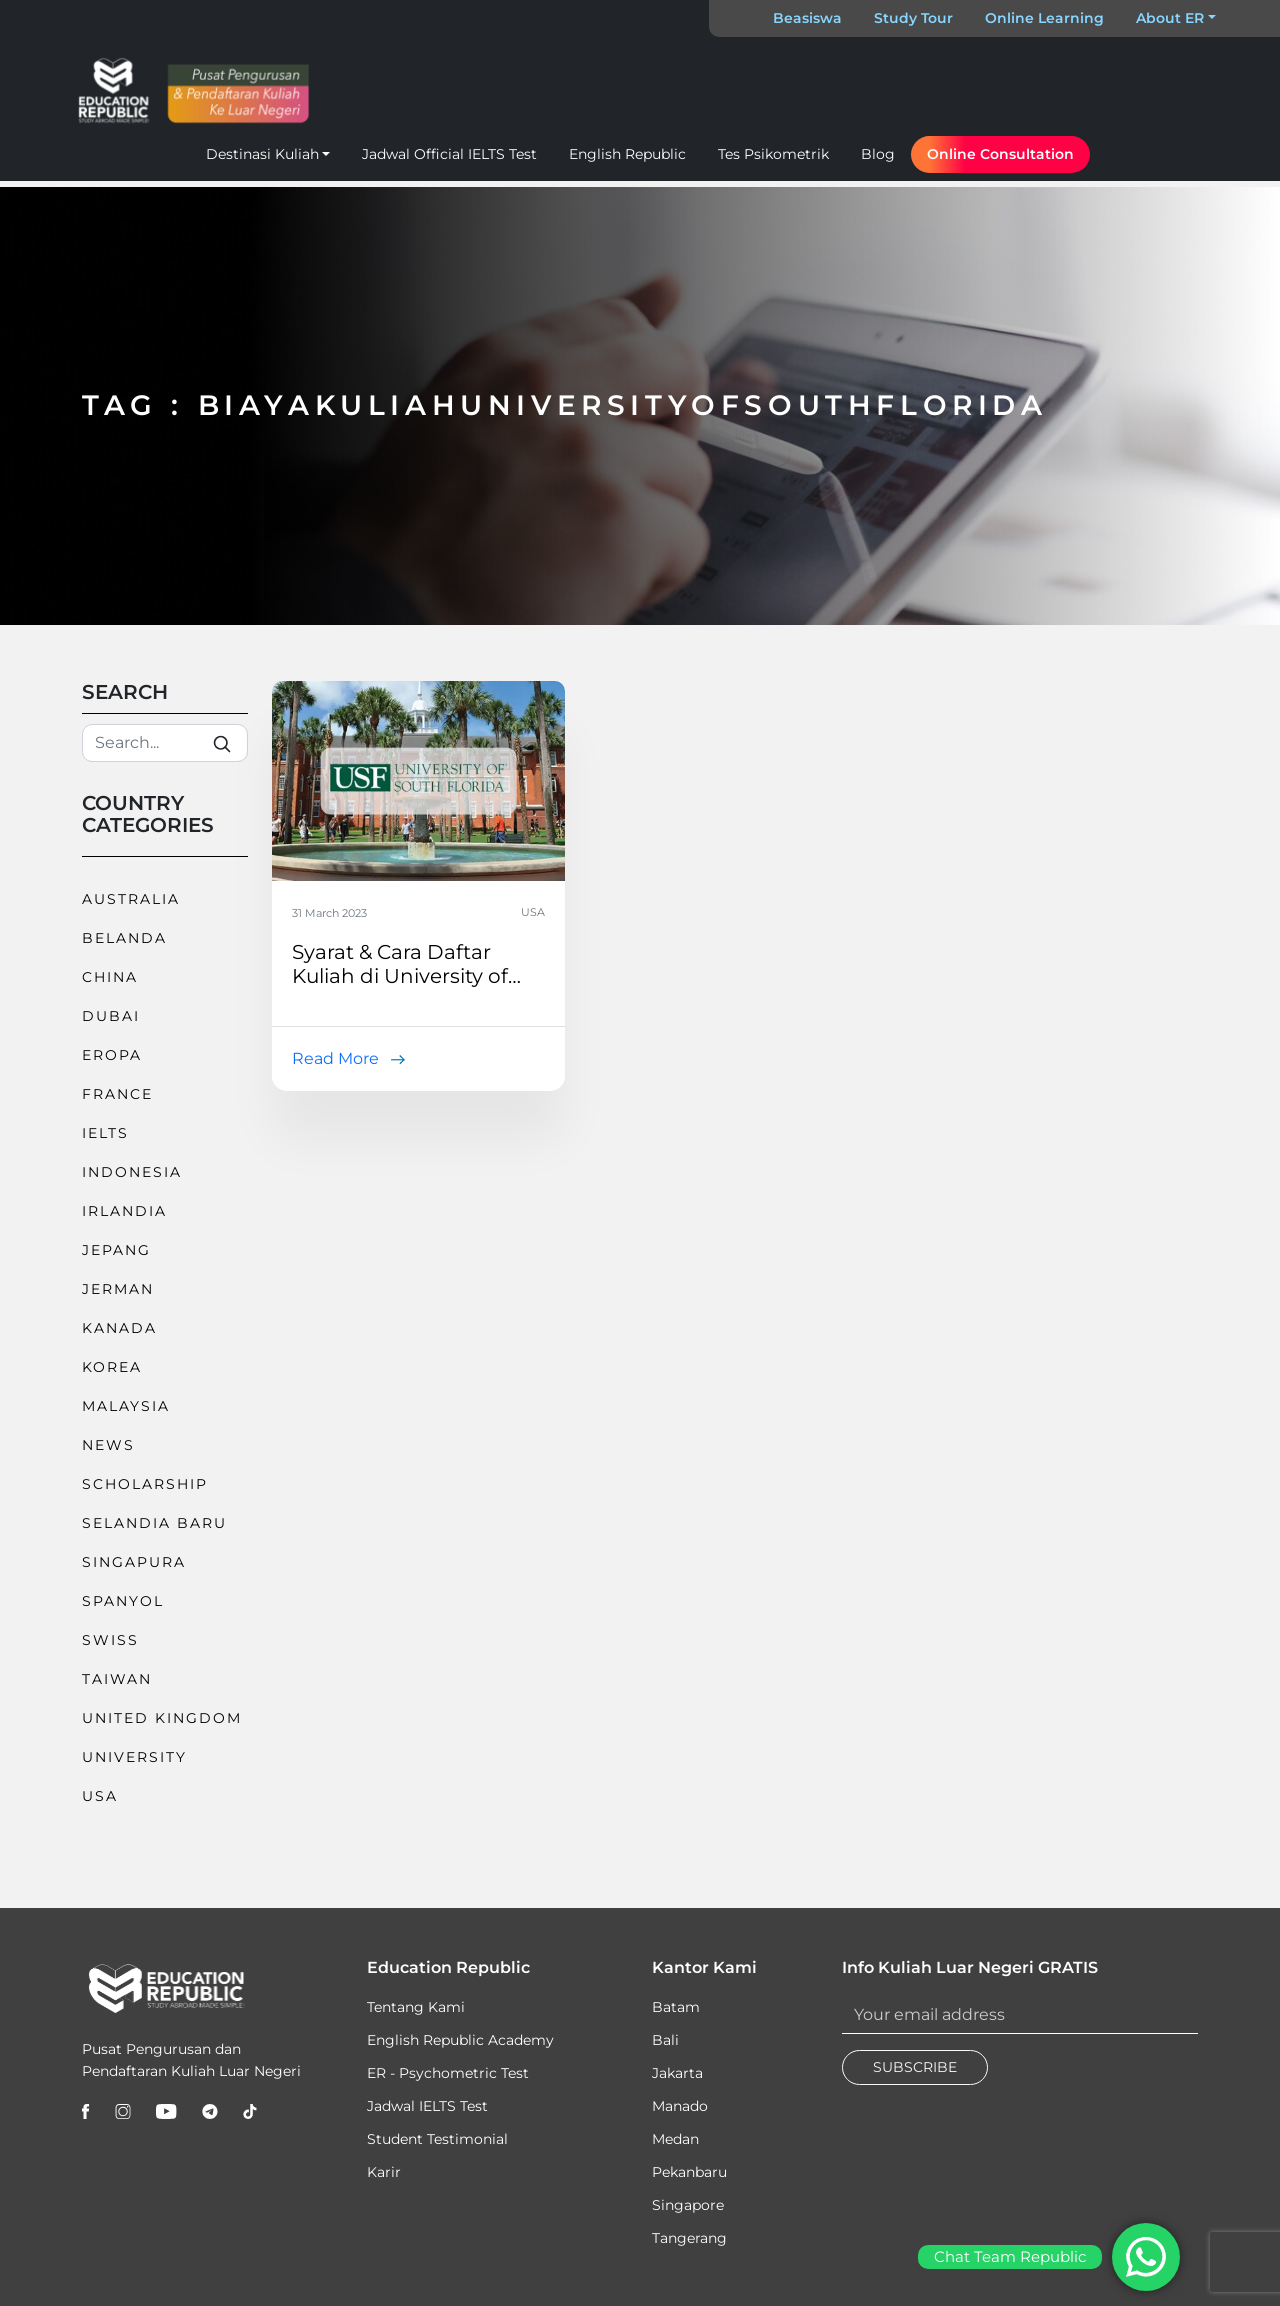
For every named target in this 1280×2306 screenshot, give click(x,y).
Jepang (116, 1250)
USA (100, 1796)
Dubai (111, 1016)
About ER (1170, 18)
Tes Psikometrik (773, 154)
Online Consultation (1000, 154)
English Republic (627, 154)
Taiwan (117, 1679)
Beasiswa (807, 18)
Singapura (134, 1562)
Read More (335, 1058)
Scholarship (145, 1484)
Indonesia (132, 1172)
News (108, 1445)
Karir (384, 2172)
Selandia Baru (154, 1523)
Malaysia (126, 1406)
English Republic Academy (460, 2040)
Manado (680, 2106)
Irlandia (124, 1211)
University (134, 1757)
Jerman (118, 1289)
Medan (675, 2139)
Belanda (124, 938)
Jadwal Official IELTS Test (449, 154)
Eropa (112, 1055)
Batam (676, 2007)
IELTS (105, 1133)
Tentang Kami (416, 2007)
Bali (665, 2040)
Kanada (119, 1328)
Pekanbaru (689, 2172)
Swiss (110, 1640)
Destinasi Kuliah (262, 154)
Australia (131, 899)
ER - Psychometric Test (448, 2073)
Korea (112, 1367)
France (117, 1094)
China (110, 977)
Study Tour (913, 18)
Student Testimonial (437, 2139)
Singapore (688, 2205)
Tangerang (689, 2238)
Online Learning (1044, 18)
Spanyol (123, 1601)
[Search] (165, 743)
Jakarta (677, 2073)
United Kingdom (162, 1718)
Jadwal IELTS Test (427, 2106)
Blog (878, 154)
